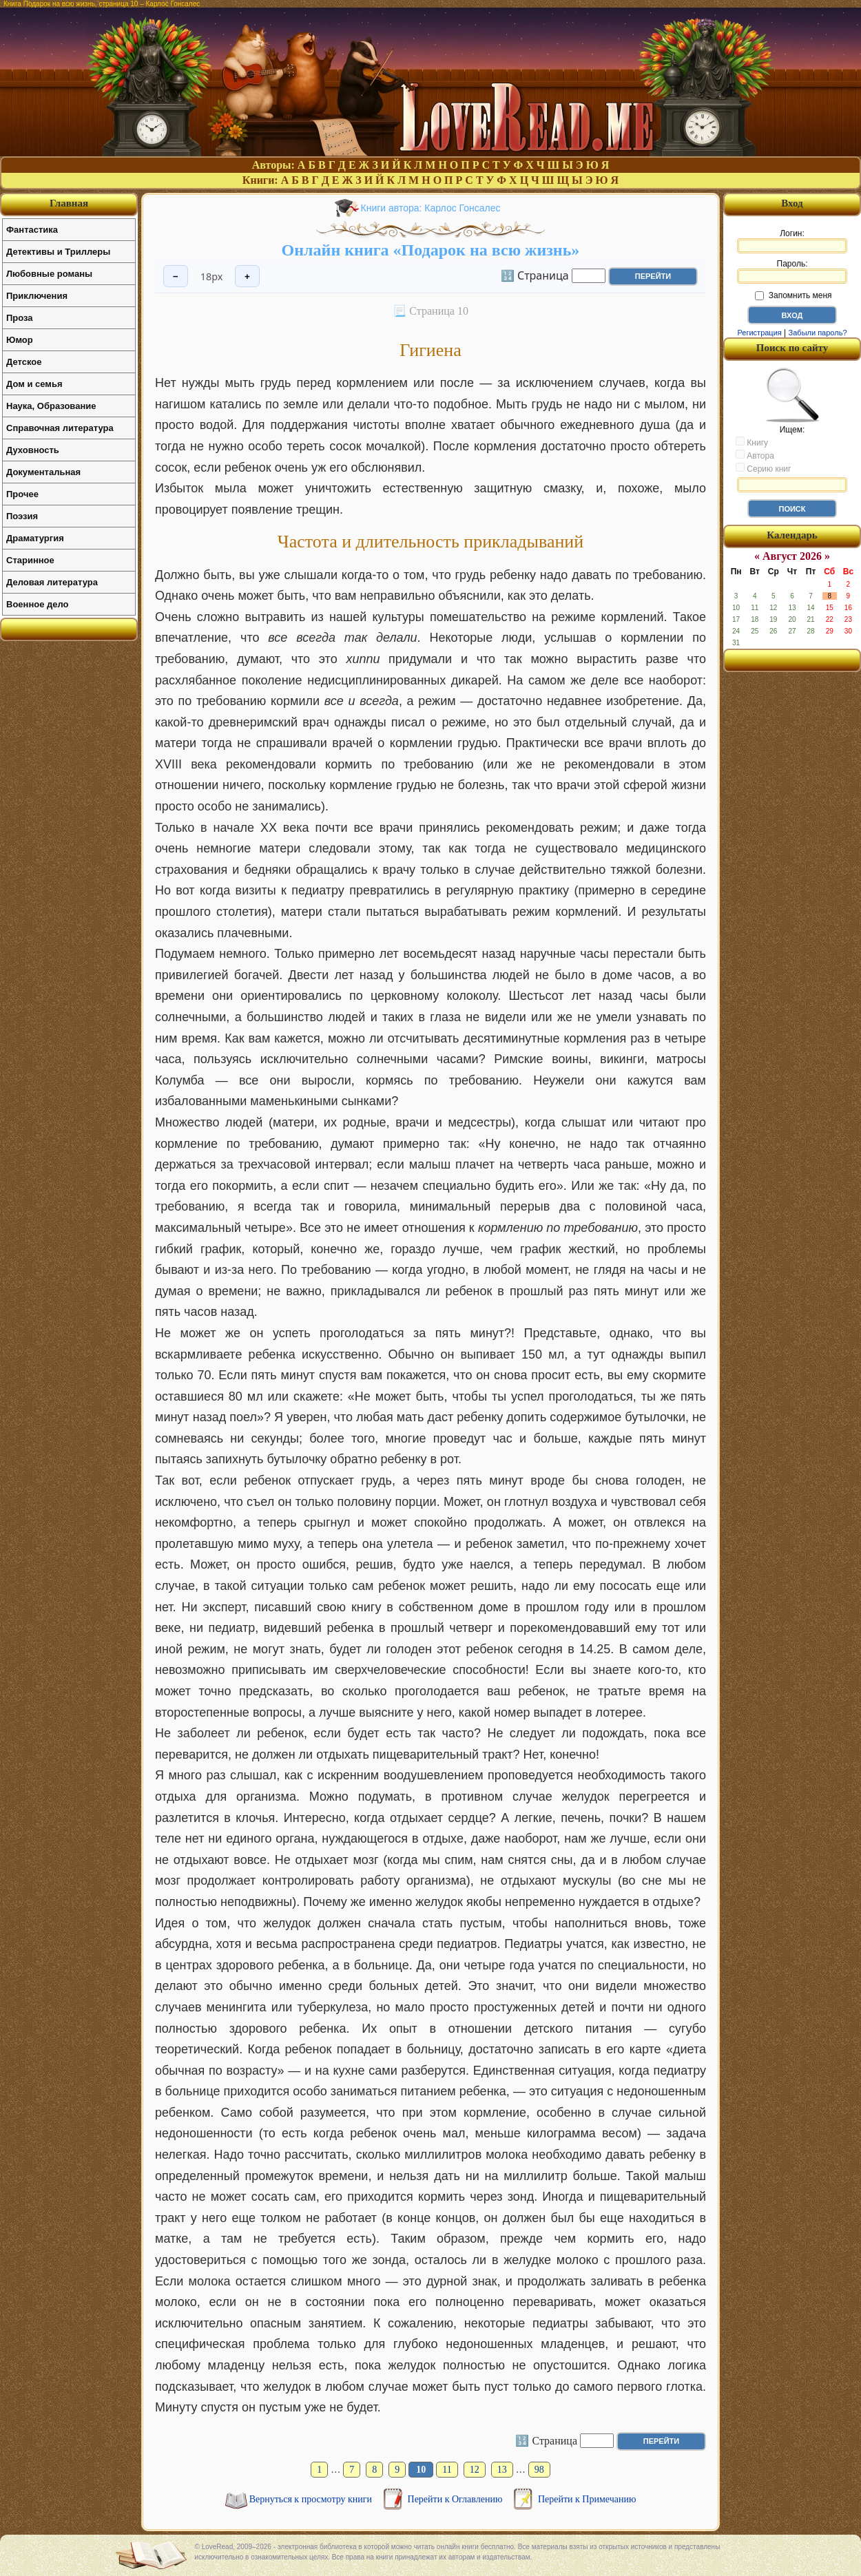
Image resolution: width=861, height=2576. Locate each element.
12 (474, 2469)
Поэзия (22, 516)
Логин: (792, 241)
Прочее (22, 494)
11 (446, 2469)
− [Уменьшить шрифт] (175, 276)
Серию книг (763, 468)
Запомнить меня (793, 295)
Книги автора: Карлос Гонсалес (431, 207)
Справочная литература (60, 428)
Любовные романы (49, 274)
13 (502, 2469)
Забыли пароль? (818, 332)
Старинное (30, 560)
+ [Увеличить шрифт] (247, 276)
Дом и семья (34, 384)
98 (539, 2469)
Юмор (19, 340)
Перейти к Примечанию (587, 2499)
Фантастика (32, 229)
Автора (755, 455)
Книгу (752, 442)
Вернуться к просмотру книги (312, 2499)
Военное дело (37, 604)
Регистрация (759, 332)
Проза (19, 318)
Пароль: (792, 271)
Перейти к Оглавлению (456, 2499)
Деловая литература (52, 582)
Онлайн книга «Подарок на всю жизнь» (431, 250)
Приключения (37, 296)
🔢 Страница (535, 274)
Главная (69, 203)
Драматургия (35, 538)
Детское (23, 362)
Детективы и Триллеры (58, 252)
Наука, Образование (51, 406)
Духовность (32, 450)
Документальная (43, 472)
